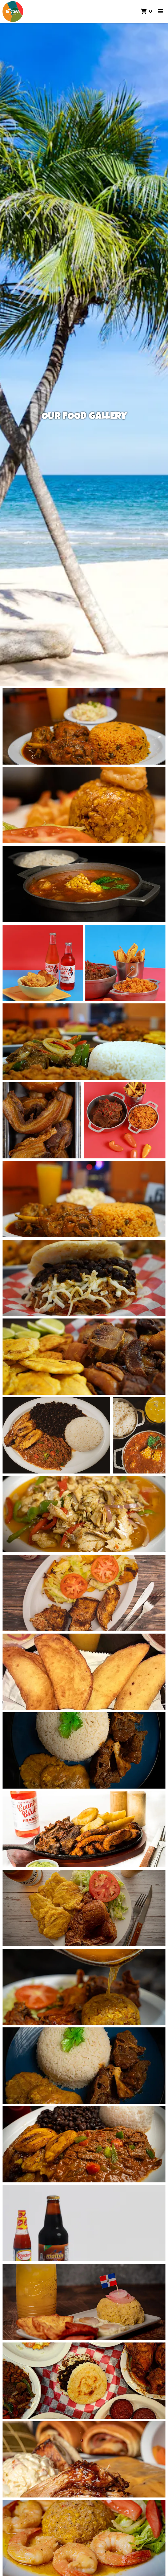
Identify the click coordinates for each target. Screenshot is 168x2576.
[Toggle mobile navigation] (160, 11)
